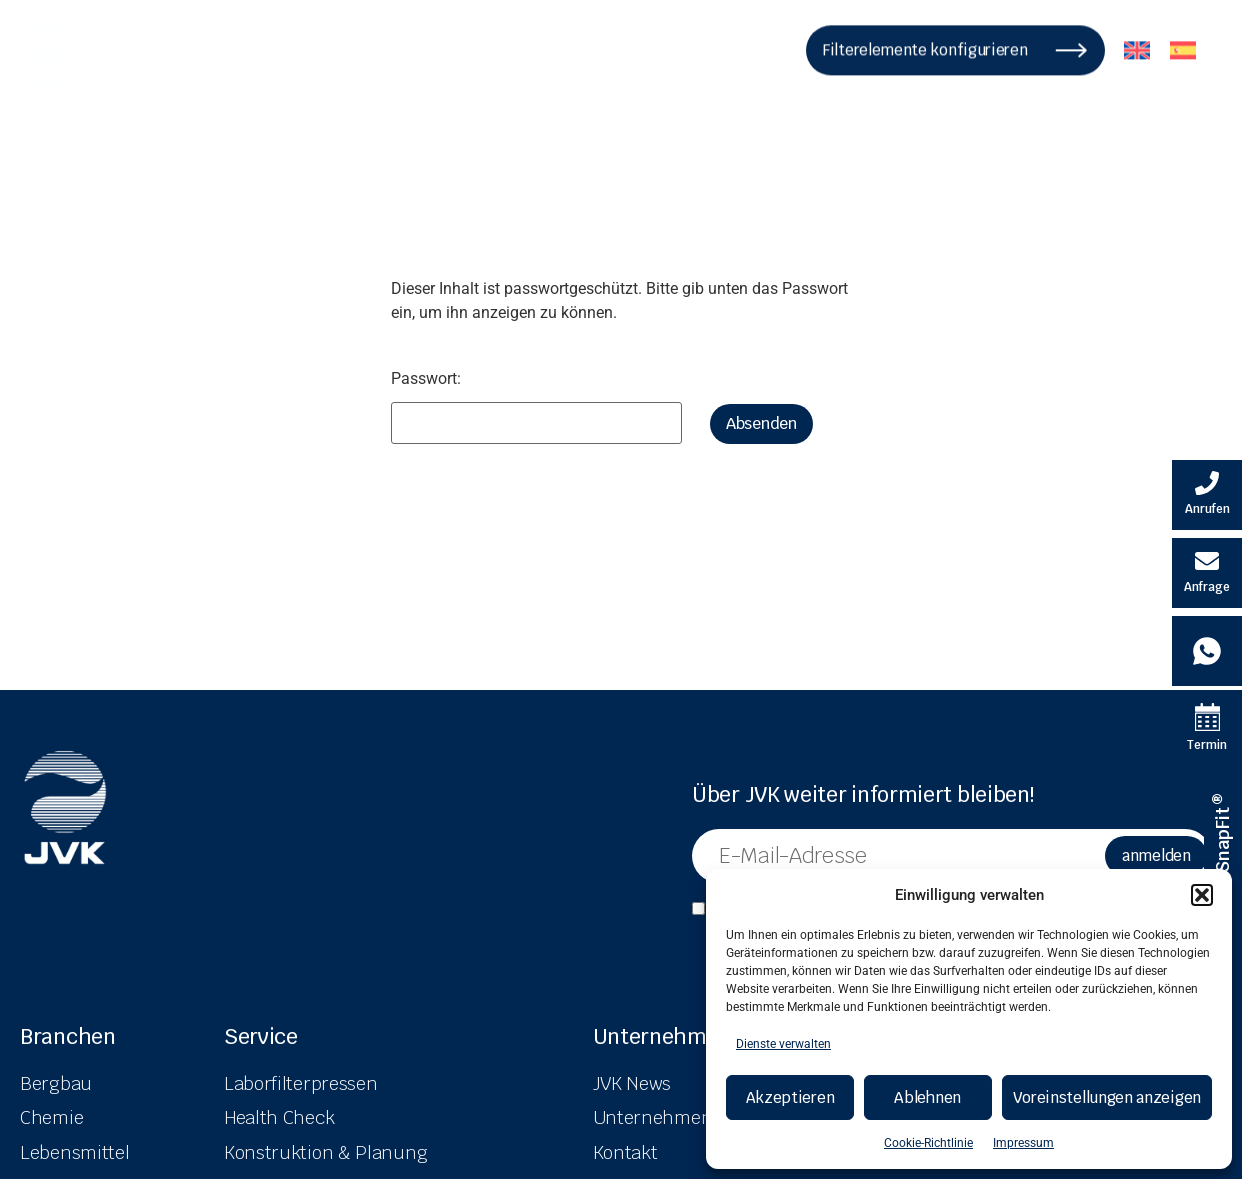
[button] (1202, 895)
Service (261, 1036)
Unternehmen (662, 1036)
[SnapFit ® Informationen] (1223, 834)
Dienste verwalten (783, 1044)
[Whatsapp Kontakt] (1207, 651)
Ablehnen (927, 1097)
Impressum (1023, 1143)
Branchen (68, 1036)
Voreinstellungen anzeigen (1107, 1097)
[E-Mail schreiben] (1207, 573)
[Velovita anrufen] (1207, 495)
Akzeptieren (790, 1097)
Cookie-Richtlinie (928, 1143)
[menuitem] (1137, 43)
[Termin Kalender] (1207, 729)
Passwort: (536, 407)
